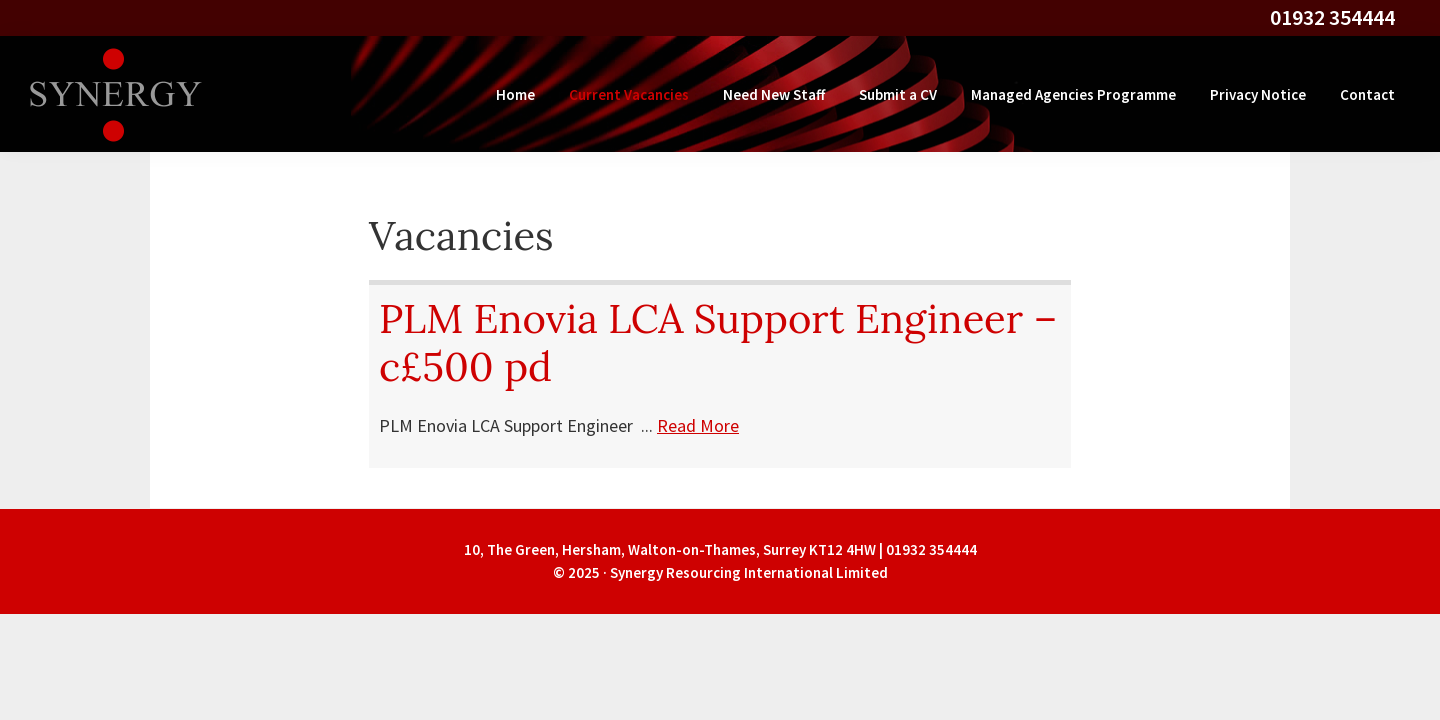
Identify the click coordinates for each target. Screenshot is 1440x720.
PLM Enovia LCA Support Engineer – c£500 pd (718, 342)
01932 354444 (1332, 17)
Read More (698, 425)
